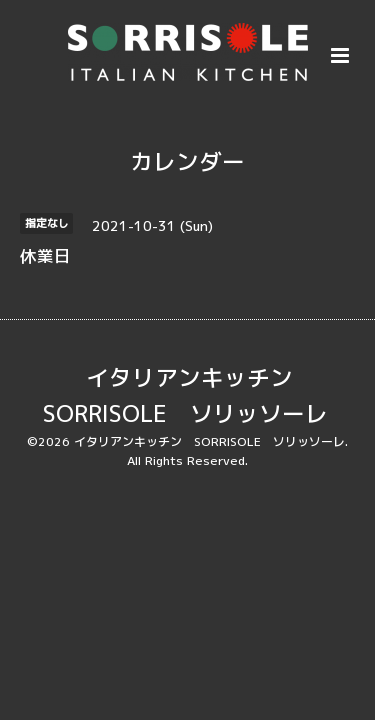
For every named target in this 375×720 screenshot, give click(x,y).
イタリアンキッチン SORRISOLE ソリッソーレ (185, 395)
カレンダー (187, 161)
